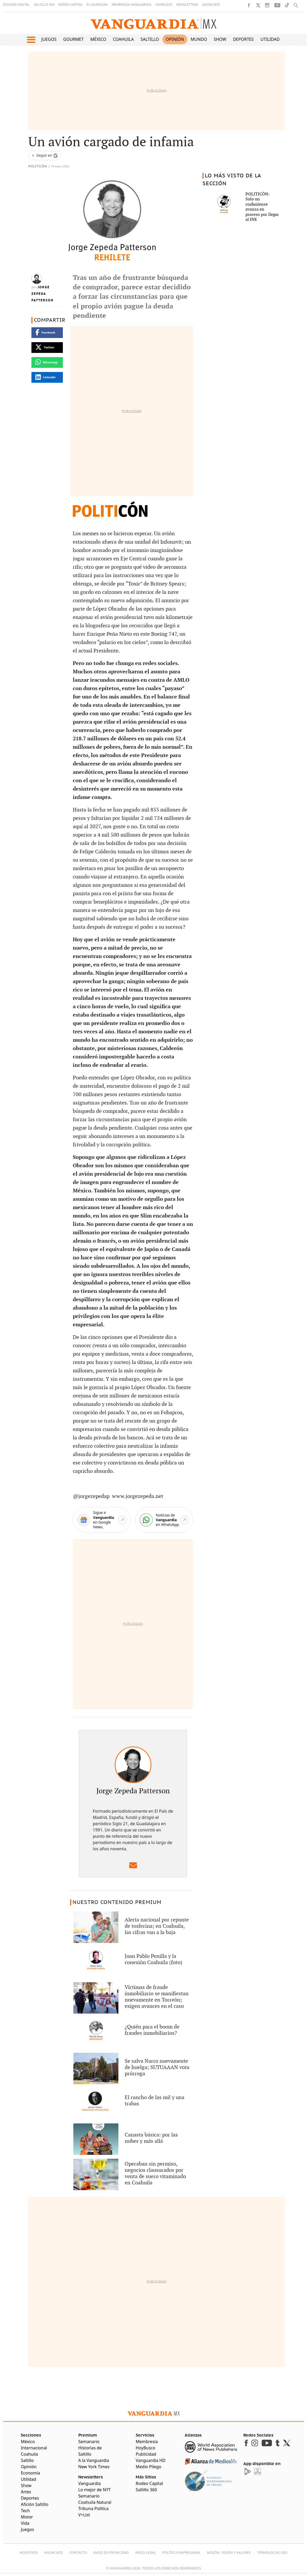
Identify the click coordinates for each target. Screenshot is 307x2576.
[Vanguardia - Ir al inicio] (153, 23)
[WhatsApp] (164, 1520)
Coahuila (123, 39)
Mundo (199, 39)
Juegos (49, 39)
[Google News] (102, 1520)
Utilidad (269, 39)
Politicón (37, 166)
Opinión (175, 39)
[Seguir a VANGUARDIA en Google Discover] (44, 155)
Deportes (243, 39)
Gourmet (73, 39)
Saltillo (149, 39)
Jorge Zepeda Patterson (42, 293)
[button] (31, 40)
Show (220, 39)
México (98, 39)
